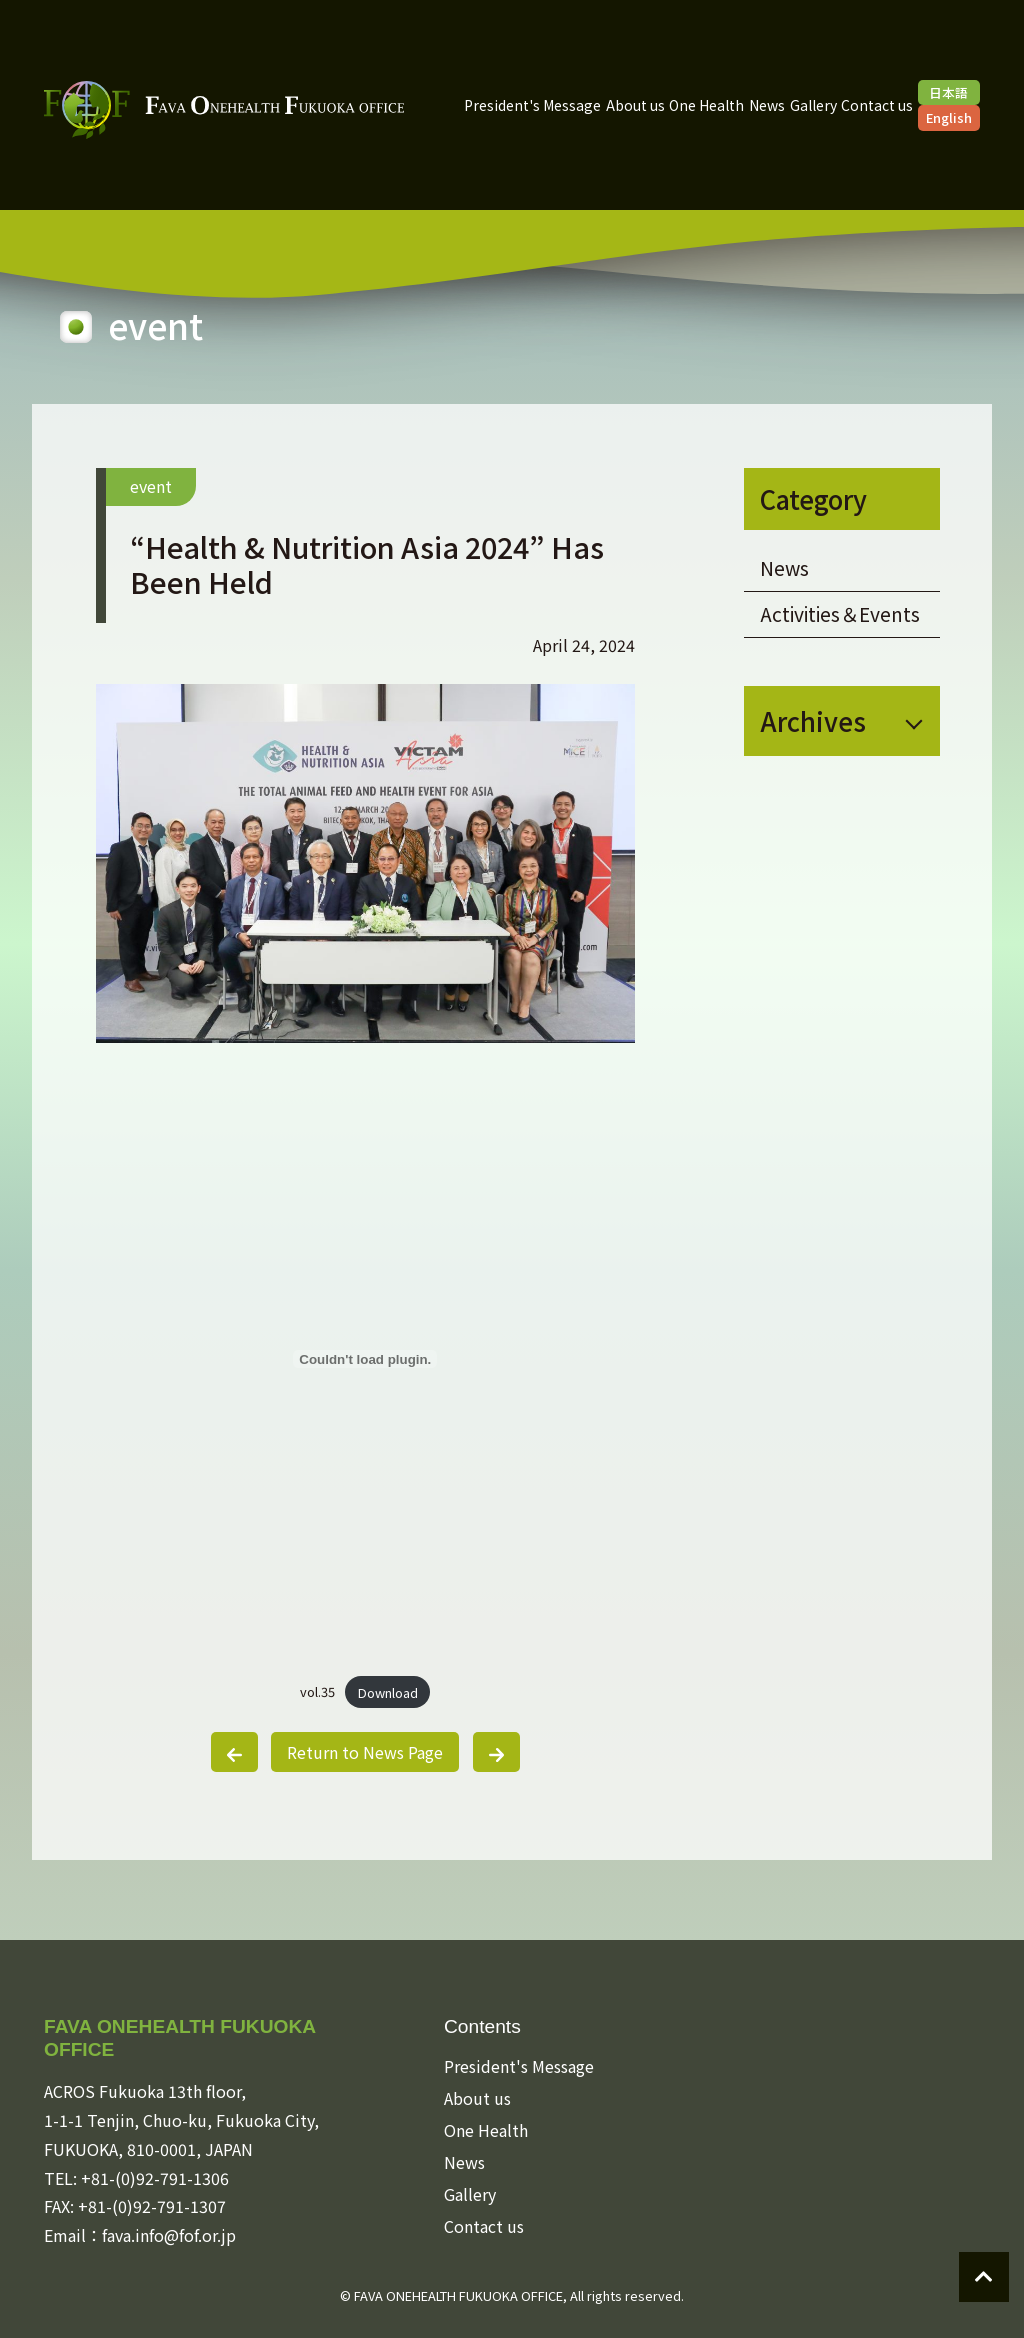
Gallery (813, 105)
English (949, 117)
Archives (813, 720)
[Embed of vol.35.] (365, 1359)
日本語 (948, 92)
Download (388, 1692)
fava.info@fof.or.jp (169, 2235)
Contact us (877, 105)
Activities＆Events (840, 614)
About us (635, 105)
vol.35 (317, 1692)
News (767, 105)
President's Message (532, 105)
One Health (706, 105)
